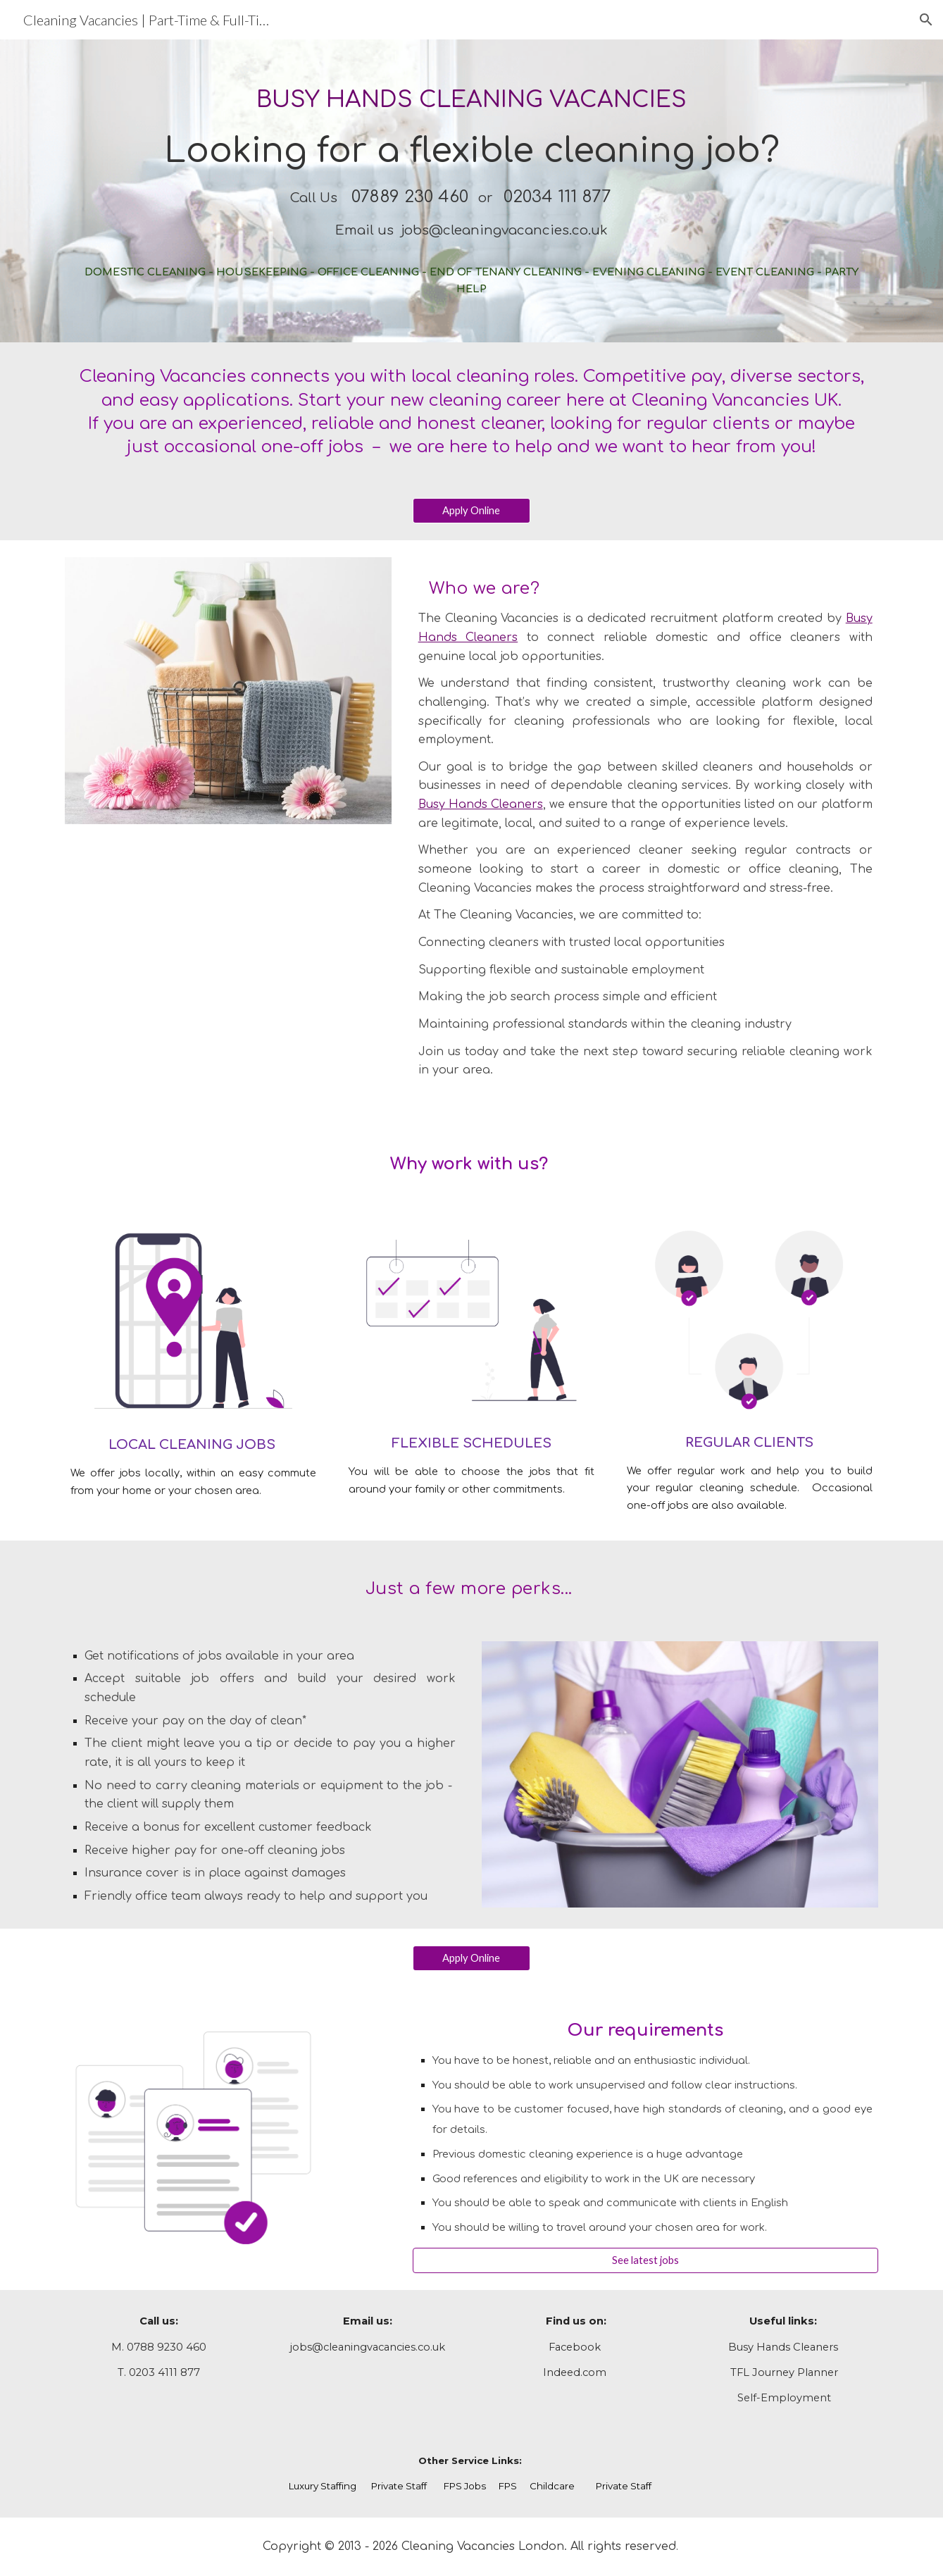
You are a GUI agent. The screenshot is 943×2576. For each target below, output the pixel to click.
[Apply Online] (471, 510)
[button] (926, 20)
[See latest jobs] (645, 2260)
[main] (471, 191)
